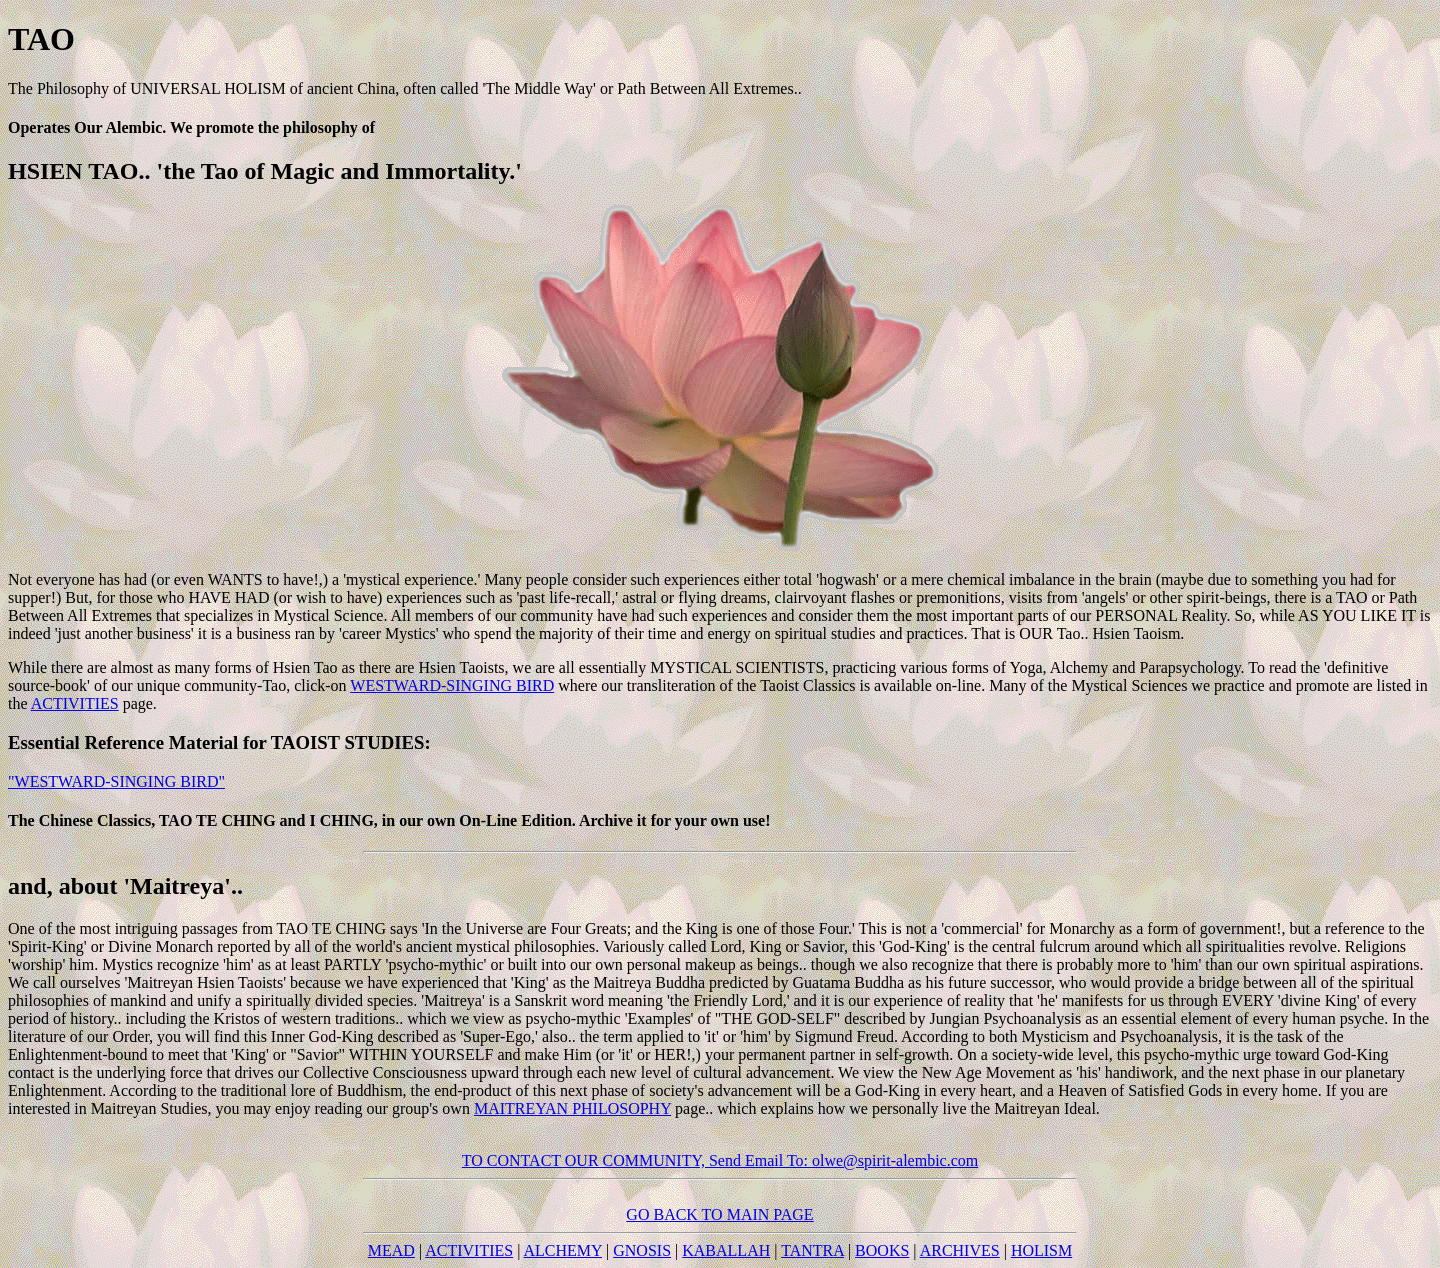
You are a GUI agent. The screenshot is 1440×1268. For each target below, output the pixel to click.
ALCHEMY (563, 1250)
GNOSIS (642, 1250)
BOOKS (882, 1250)
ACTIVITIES (75, 703)
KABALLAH (726, 1250)
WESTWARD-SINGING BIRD (452, 685)
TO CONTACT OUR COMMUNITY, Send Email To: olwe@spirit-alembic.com (720, 1160)
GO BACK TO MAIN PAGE (719, 1214)
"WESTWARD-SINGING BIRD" (116, 781)
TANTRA (812, 1250)
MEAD (391, 1250)
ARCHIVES (960, 1250)
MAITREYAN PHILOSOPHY (572, 1108)
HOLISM (1041, 1250)
